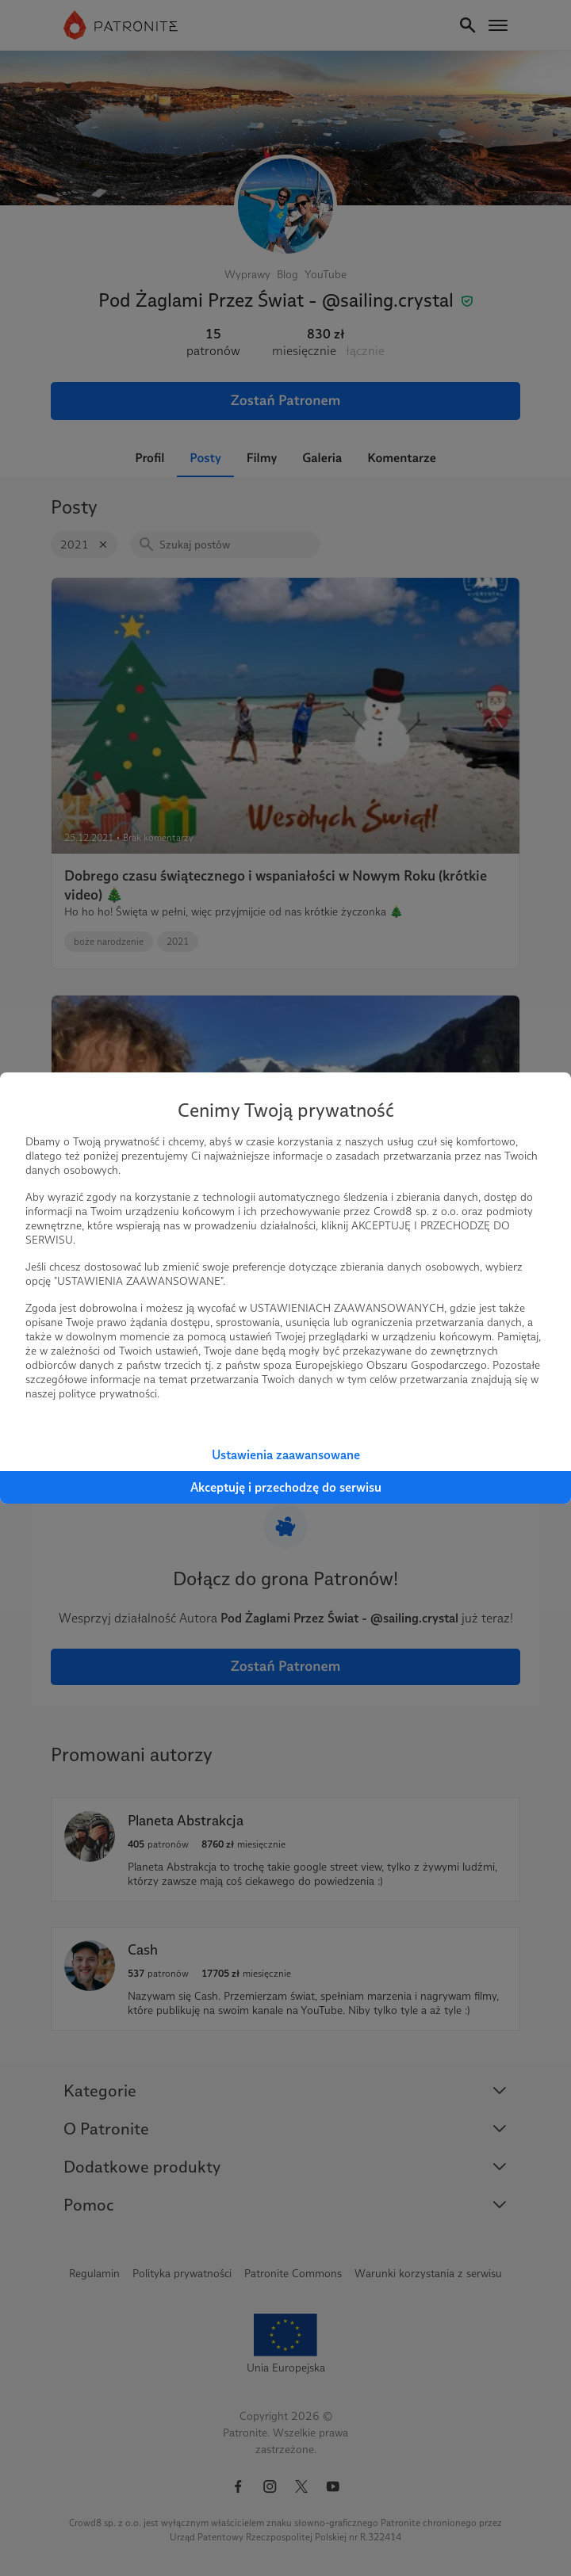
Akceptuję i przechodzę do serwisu (285, 1487)
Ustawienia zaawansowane (286, 1455)
